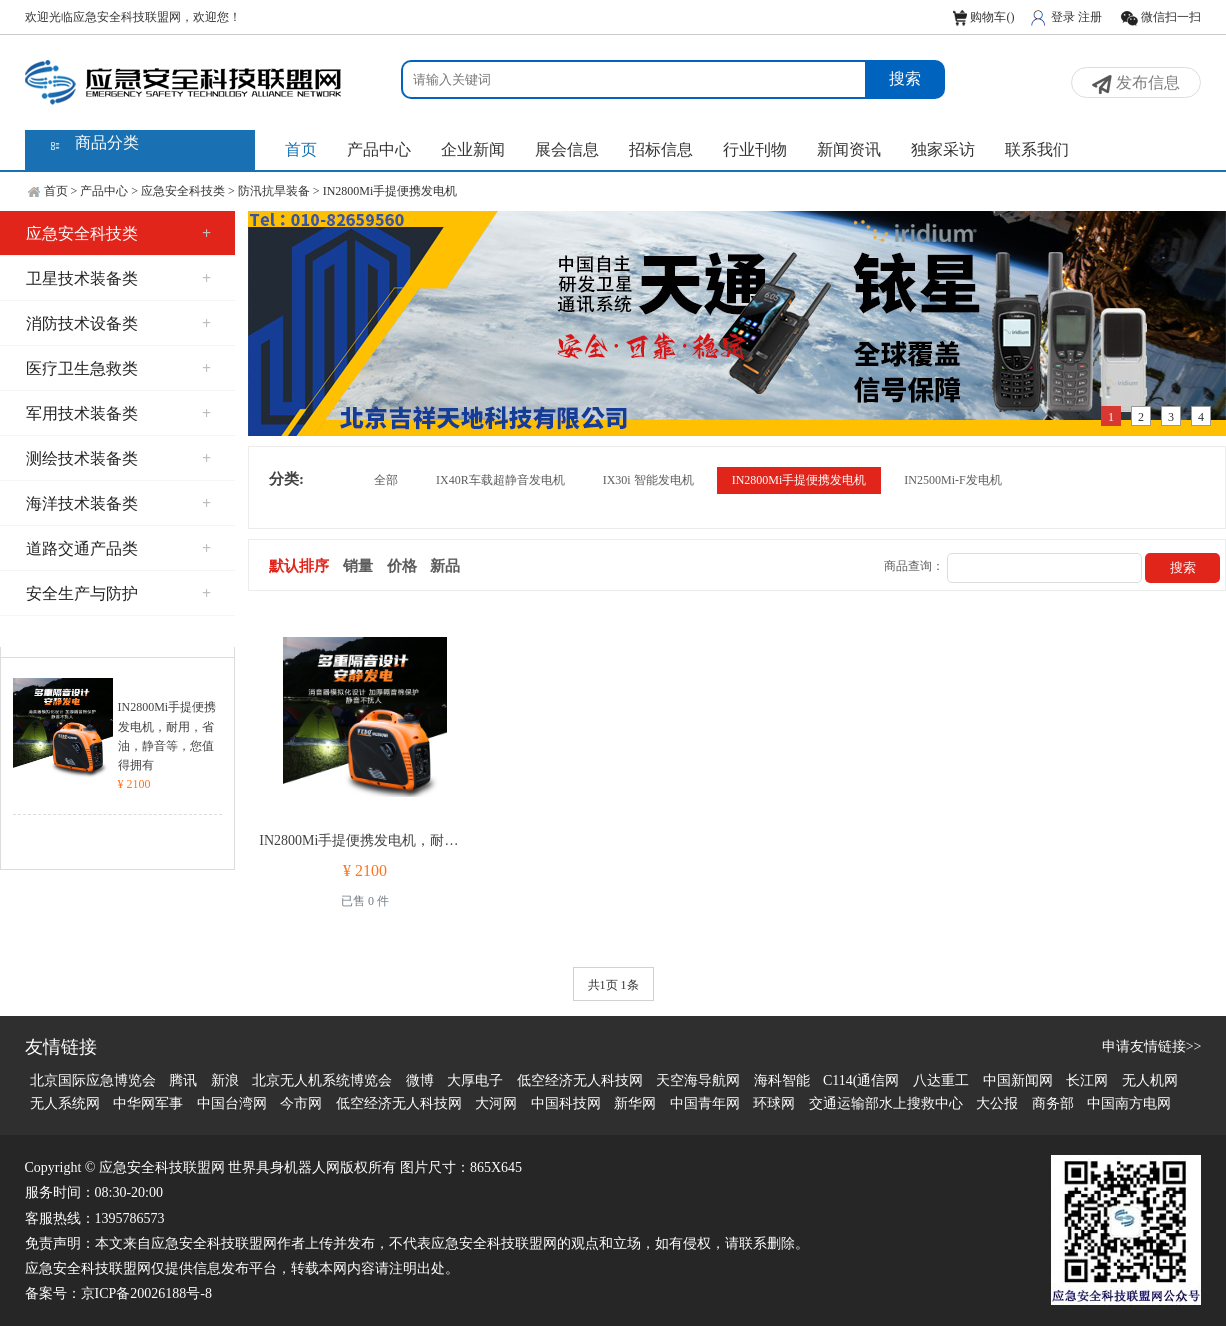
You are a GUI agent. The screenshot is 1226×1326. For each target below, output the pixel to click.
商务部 (1053, 1103)
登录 (1063, 17)
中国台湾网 (232, 1103)
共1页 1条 (613, 985)
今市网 (301, 1103)
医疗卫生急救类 (118, 368)
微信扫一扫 (1160, 17)
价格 (402, 566)
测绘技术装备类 (118, 458)
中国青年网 (705, 1103)
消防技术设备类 (118, 323)
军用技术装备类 (118, 413)
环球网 (774, 1103)
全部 (386, 480)
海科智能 (782, 1080)
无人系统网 (65, 1103)
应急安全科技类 (183, 191)
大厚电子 (475, 1080)
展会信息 (567, 149)
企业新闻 (473, 149)
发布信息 (1136, 84)
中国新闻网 (1018, 1080)
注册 (1090, 17)
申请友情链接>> (1152, 1046)
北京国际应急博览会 (93, 1080)
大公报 (997, 1103)
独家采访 (943, 149)
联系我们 (1037, 149)
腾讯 (183, 1080)
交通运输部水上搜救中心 (886, 1103)
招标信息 (661, 149)
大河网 (496, 1103)
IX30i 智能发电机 (648, 480)
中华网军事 (148, 1103)
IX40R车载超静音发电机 (500, 480)
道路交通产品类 (118, 548)
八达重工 (941, 1080)
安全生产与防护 (118, 593)
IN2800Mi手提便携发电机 (390, 191)
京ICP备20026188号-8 (146, 1293)
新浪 (225, 1080)
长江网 (1087, 1080)
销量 (358, 566)
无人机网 (1150, 1080)
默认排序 (299, 566)
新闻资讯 (849, 149)
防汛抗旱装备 (274, 191)
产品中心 (379, 149)
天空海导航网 (698, 1080)
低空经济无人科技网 (580, 1080)
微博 (420, 1080)
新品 (445, 566)
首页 (301, 149)
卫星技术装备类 (118, 278)
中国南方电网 (1129, 1103)
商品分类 (107, 142)
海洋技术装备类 (118, 503)
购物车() (983, 17)
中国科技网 (566, 1103)
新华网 (635, 1103)
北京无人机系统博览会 (322, 1080)
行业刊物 (755, 149)
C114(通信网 (861, 1080)
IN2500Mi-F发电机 (952, 480)
